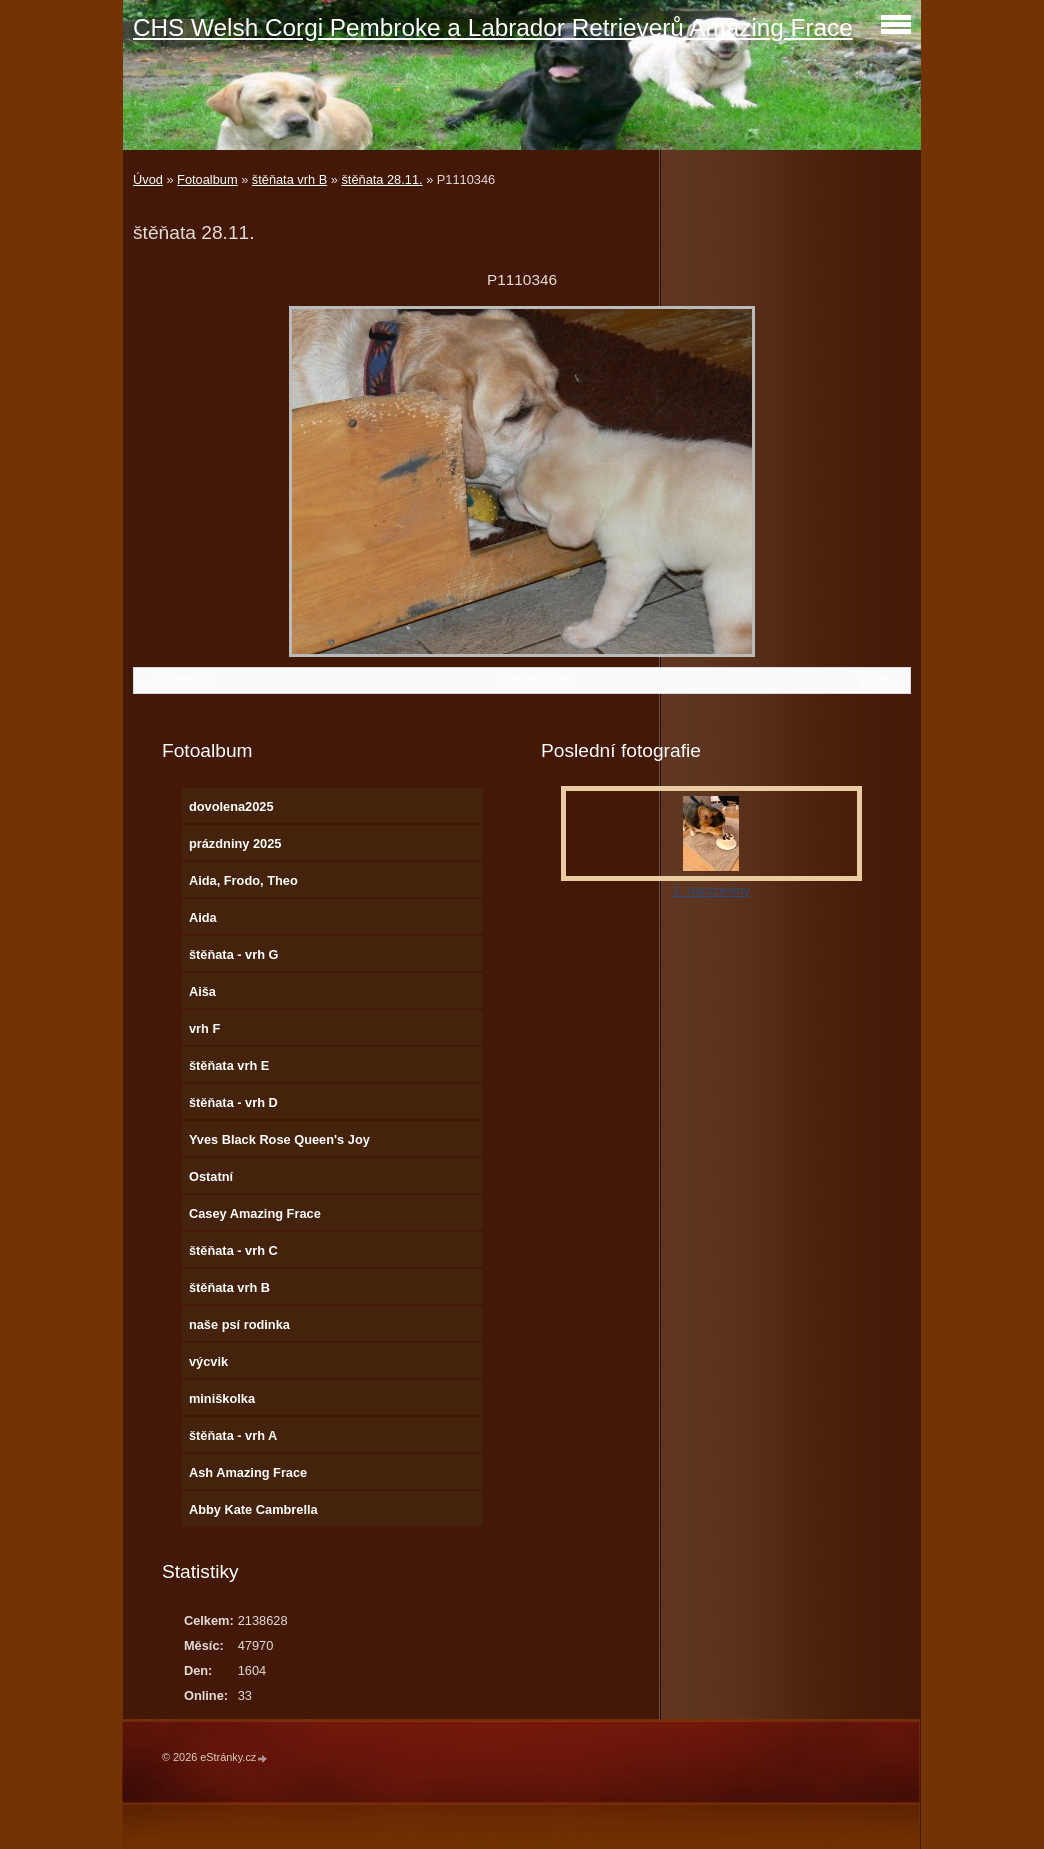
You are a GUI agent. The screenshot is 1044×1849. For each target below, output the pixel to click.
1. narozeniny (711, 890)
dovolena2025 (231, 806)
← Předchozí (176, 680)
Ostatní (211, 1176)
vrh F (204, 1028)
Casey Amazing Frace (255, 1213)
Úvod (148, 179)
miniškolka (222, 1398)
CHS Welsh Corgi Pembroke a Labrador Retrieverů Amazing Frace (493, 27)
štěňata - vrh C (233, 1250)
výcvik (208, 1361)
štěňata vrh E (229, 1065)
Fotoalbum (207, 179)
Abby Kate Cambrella (253, 1509)
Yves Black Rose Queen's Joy (279, 1139)
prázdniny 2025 (235, 843)
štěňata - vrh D (233, 1102)
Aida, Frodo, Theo (243, 880)
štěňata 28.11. (381, 179)
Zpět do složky (536, 680)
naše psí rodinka (239, 1324)
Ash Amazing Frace (248, 1472)
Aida (203, 917)
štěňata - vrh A (233, 1435)
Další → (882, 680)
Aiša (202, 991)
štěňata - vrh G (234, 954)
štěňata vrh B (289, 179)
